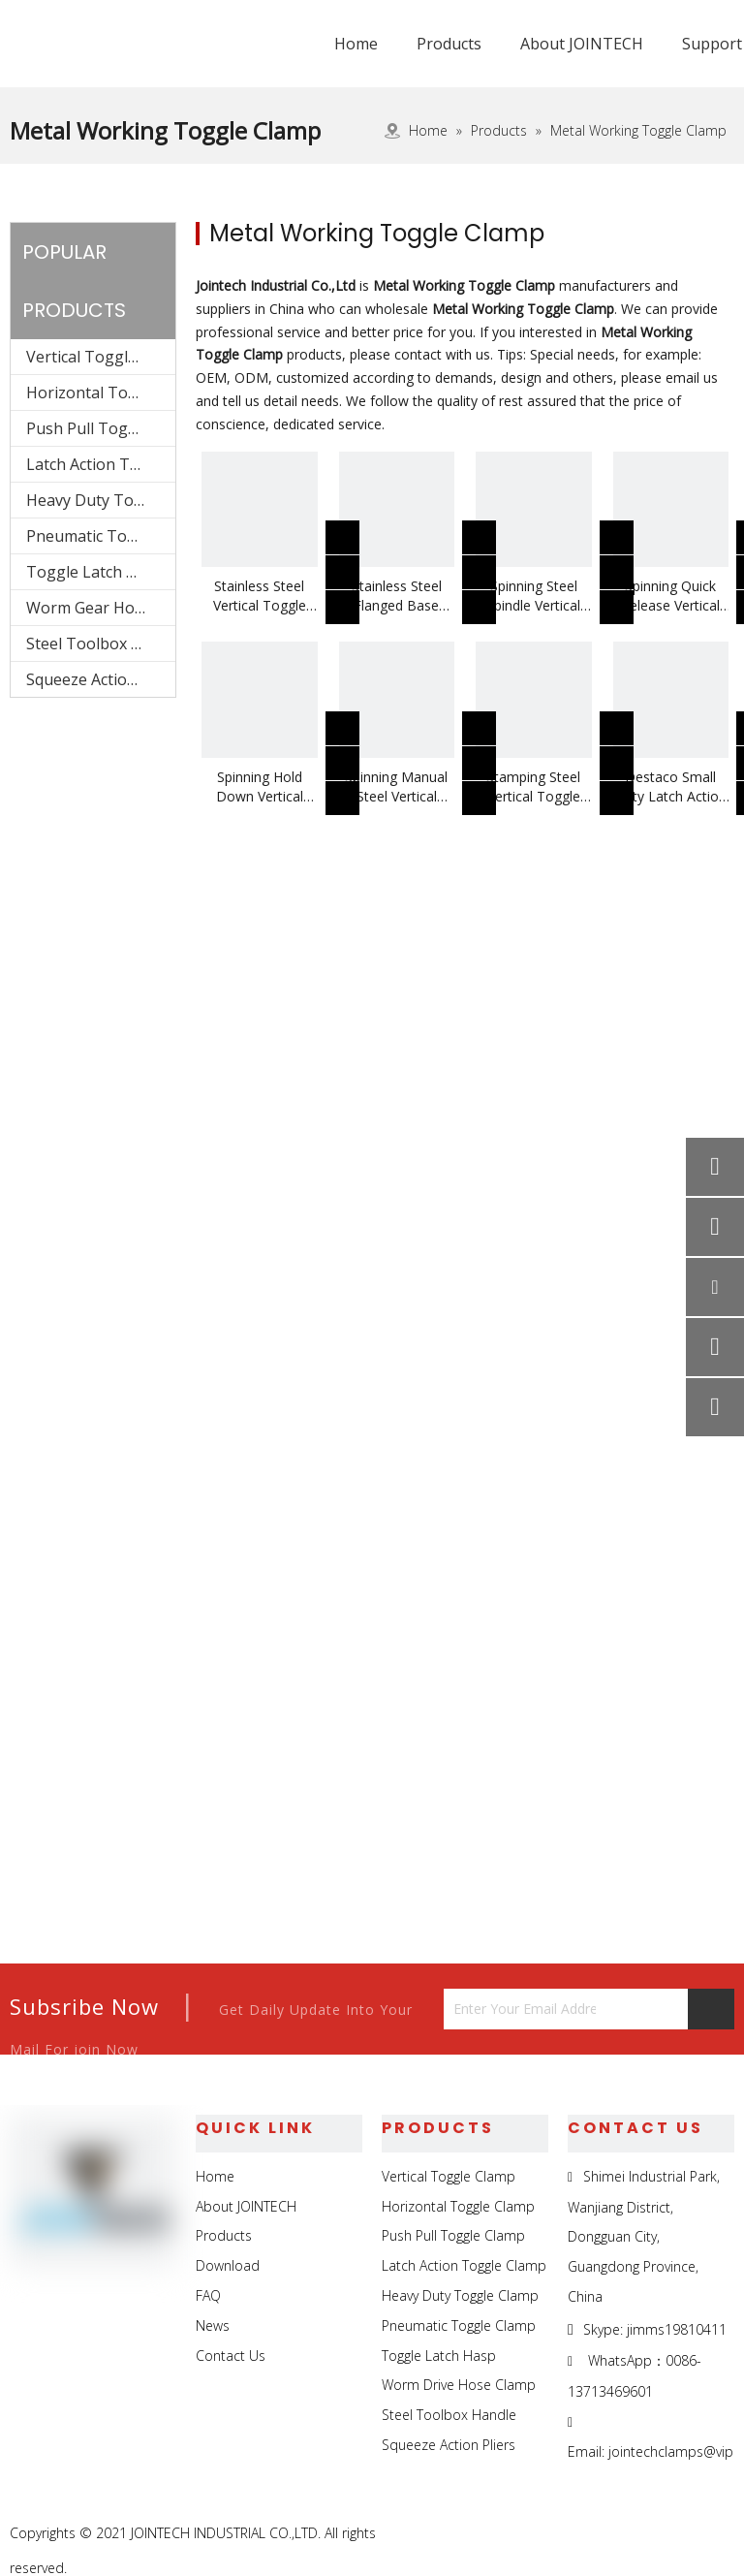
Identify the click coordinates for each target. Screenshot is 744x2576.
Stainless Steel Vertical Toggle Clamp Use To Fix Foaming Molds (259, 596)
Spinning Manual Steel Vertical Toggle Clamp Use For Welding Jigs (396, 787)
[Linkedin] (628, 2534)
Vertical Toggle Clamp (100, 356)
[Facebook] (584, 2534)
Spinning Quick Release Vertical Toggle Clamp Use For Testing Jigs (670, 596)
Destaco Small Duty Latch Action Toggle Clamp (670, 787)
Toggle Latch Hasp (95, 571)
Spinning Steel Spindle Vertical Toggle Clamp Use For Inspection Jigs (533, 596)
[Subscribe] (711, 2009)
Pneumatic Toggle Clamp (100, 536)
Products (224, 2235)
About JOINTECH (246, 2206)
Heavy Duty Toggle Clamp (100, 500)
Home (215, 2176)
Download (228, 2265)
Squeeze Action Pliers (100, 679)
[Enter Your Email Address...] (520, 2009)
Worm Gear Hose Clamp (100, 607)
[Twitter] (673, 2534)
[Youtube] (717, 2534)
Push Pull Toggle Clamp (100, 428)
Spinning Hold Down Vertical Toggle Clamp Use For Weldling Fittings (259, 787)
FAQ (208, 2295)
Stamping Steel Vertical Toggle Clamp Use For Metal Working (533, 787)
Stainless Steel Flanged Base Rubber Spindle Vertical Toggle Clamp (396, 596)
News (213, 2325)
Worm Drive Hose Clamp (459, 2384)
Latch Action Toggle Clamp (100, 464)
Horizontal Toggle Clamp (100, 392)
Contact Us (230, 2355)
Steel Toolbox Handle (100, 643)
